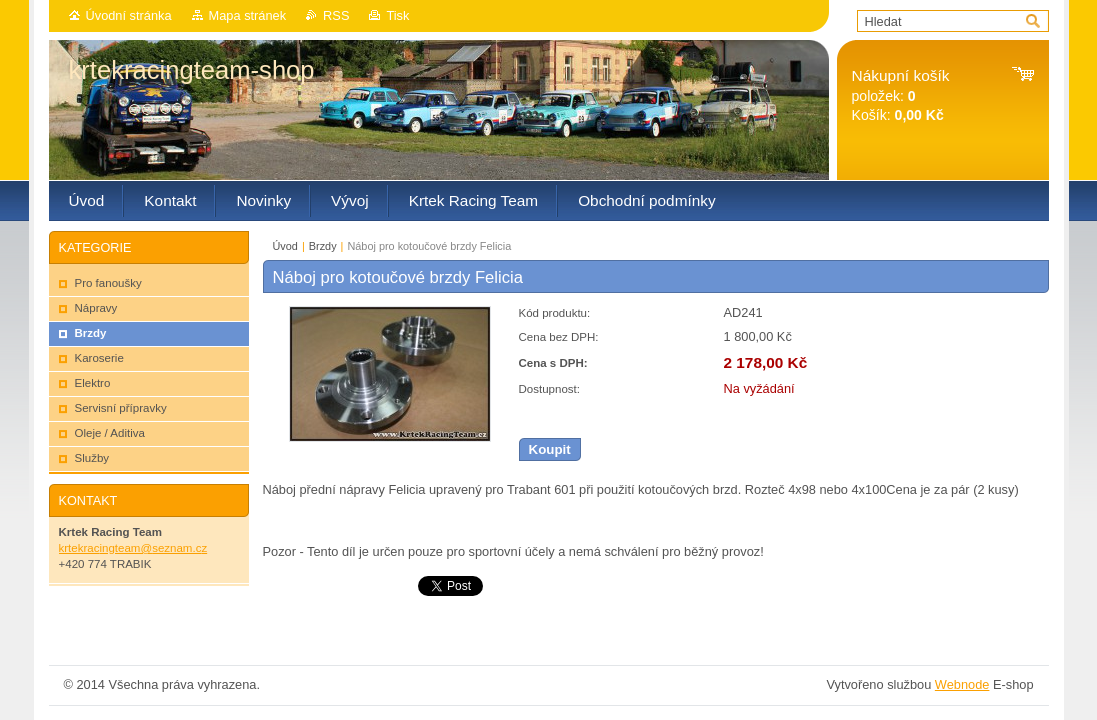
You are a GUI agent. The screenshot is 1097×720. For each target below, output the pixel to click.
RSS (336, 15)
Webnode (962, 684)
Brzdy (323, 246)
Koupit (550, 449)
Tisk (397, 15)
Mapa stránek (248, 15)
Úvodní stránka (129, 15)
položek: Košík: (901, 95)
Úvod (285, 246)
